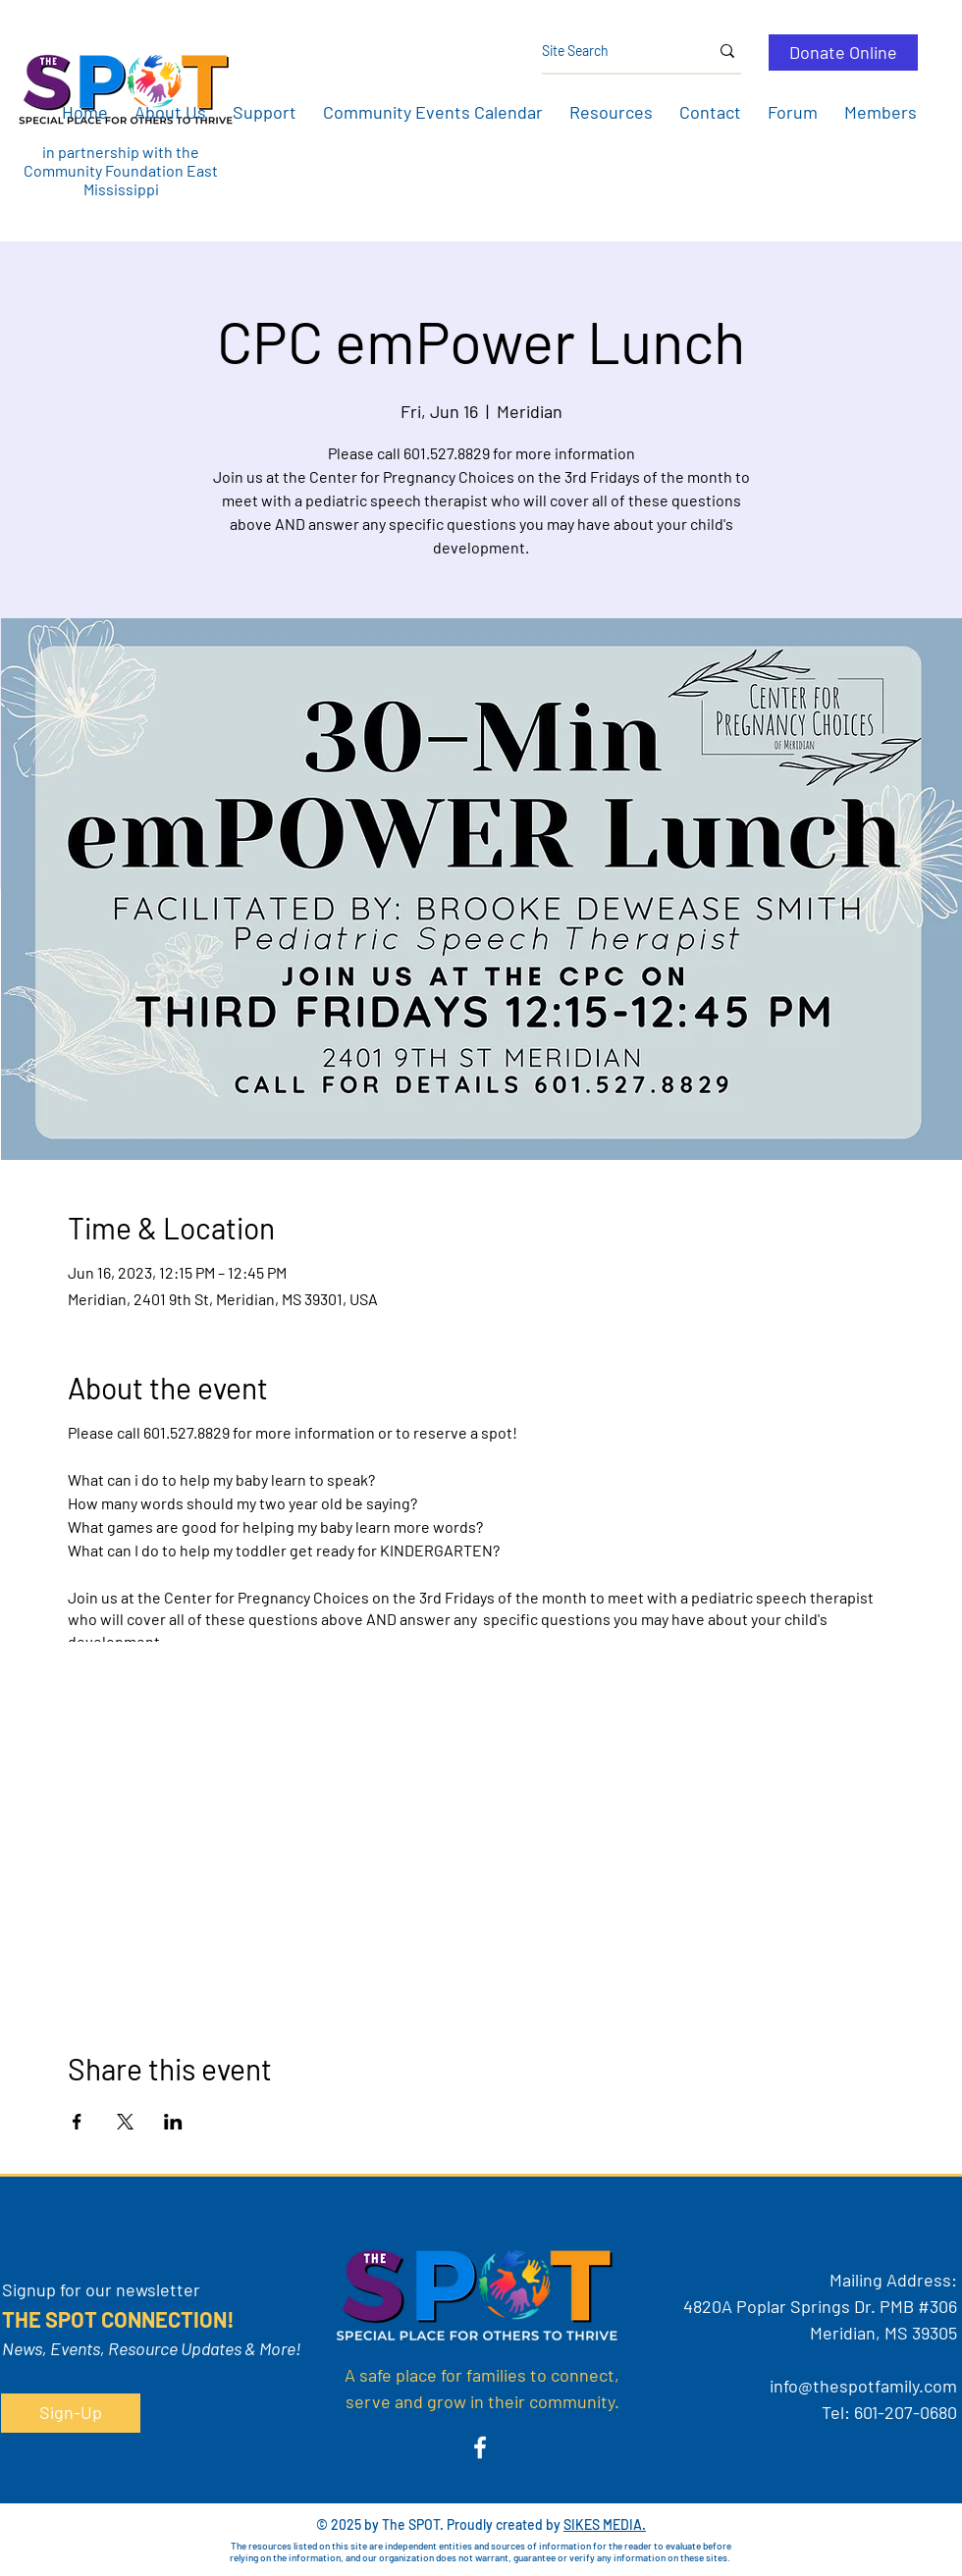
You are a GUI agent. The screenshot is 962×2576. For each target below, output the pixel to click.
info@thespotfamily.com (863, 2385)
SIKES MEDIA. (604, 2524)
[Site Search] (610, 51)
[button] (170, 111)
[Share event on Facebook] (77, 2121)
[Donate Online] (843, 52)
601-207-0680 (905, 2412)
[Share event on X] (125, 2121)
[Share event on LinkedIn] (173, 2121)
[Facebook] (480, 2447)
